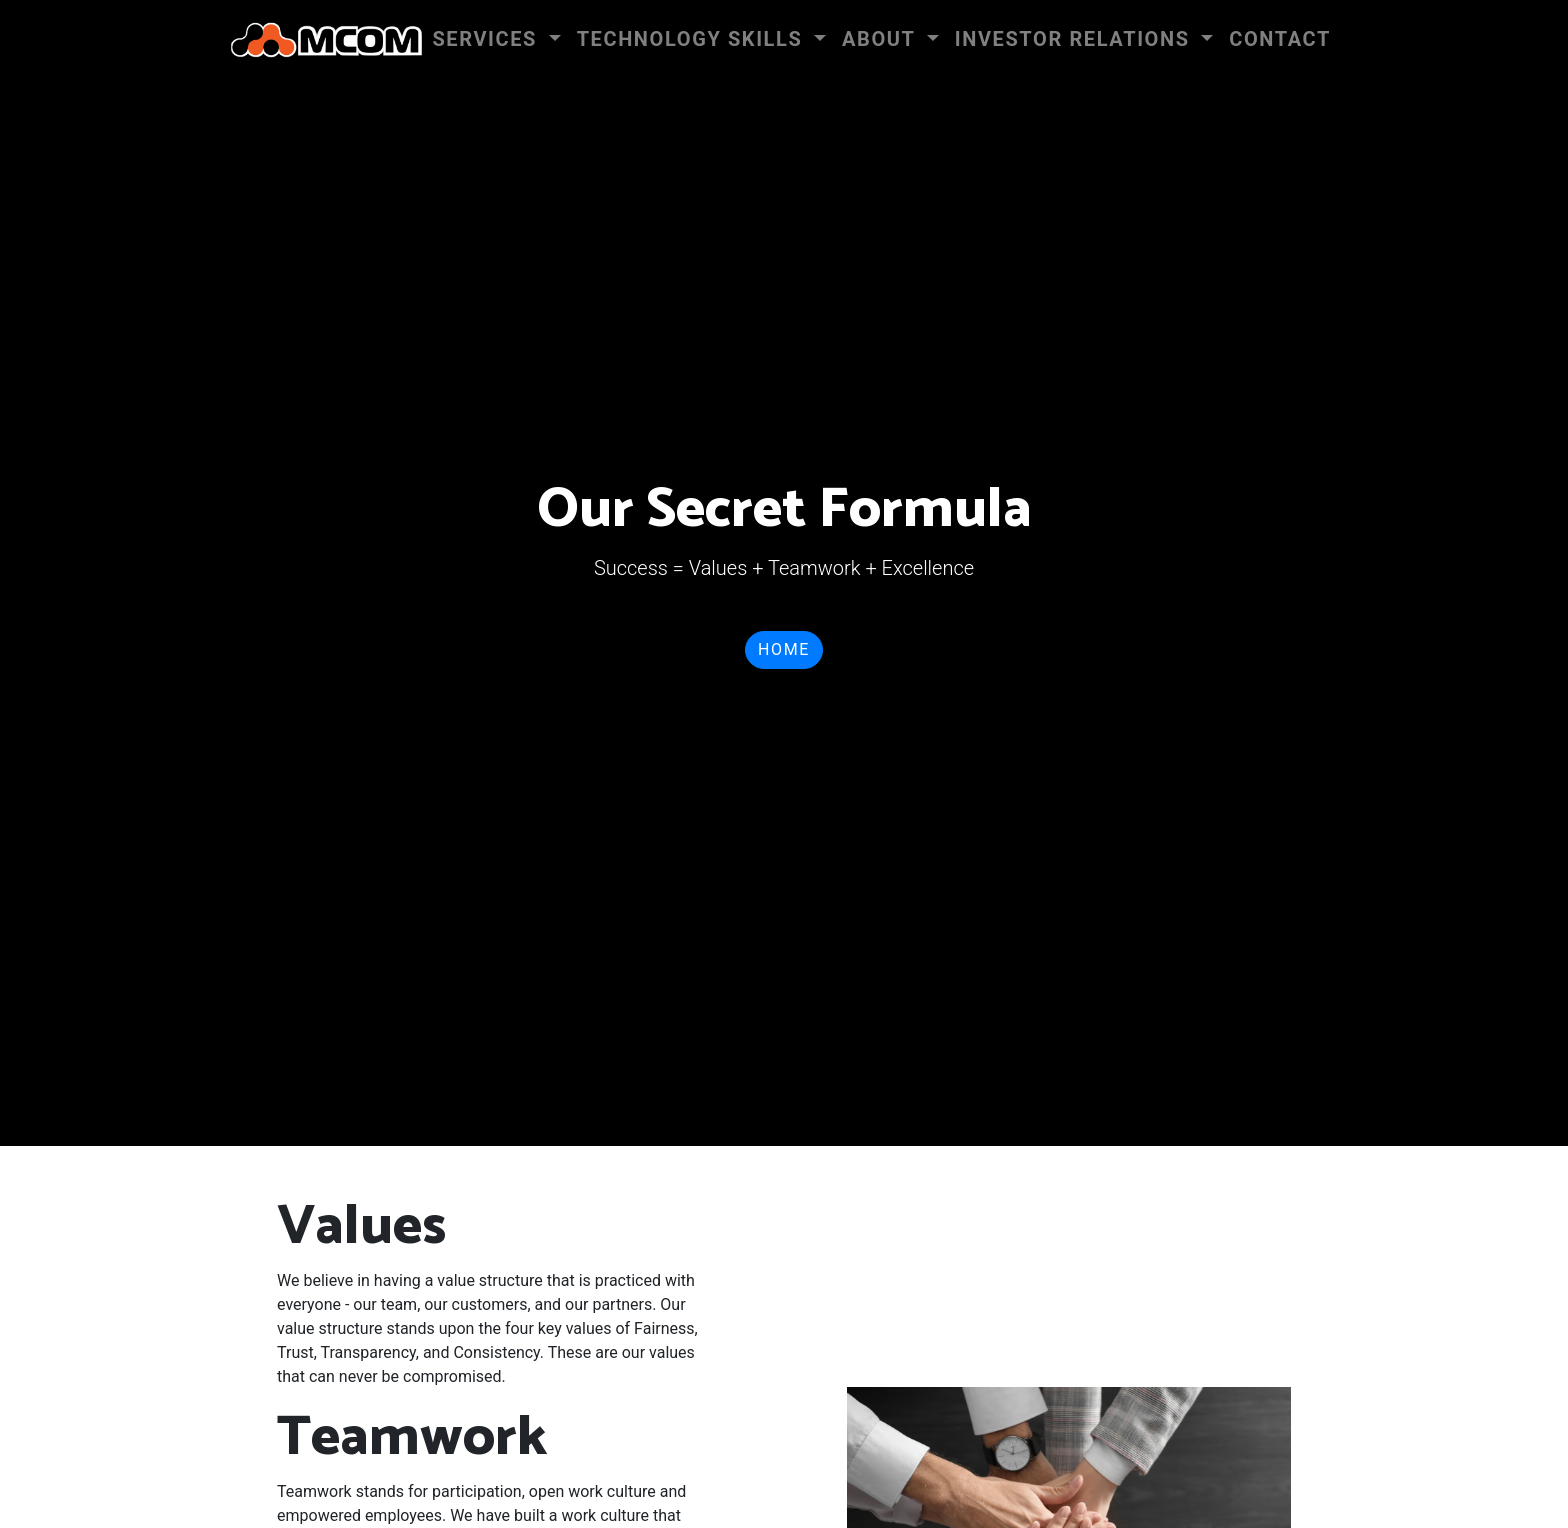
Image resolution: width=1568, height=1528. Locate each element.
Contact (1280, 39)
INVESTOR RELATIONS (1075, 39)
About (882, 39)
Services (487, 39)
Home (784, 649)
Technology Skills (693, 39)
